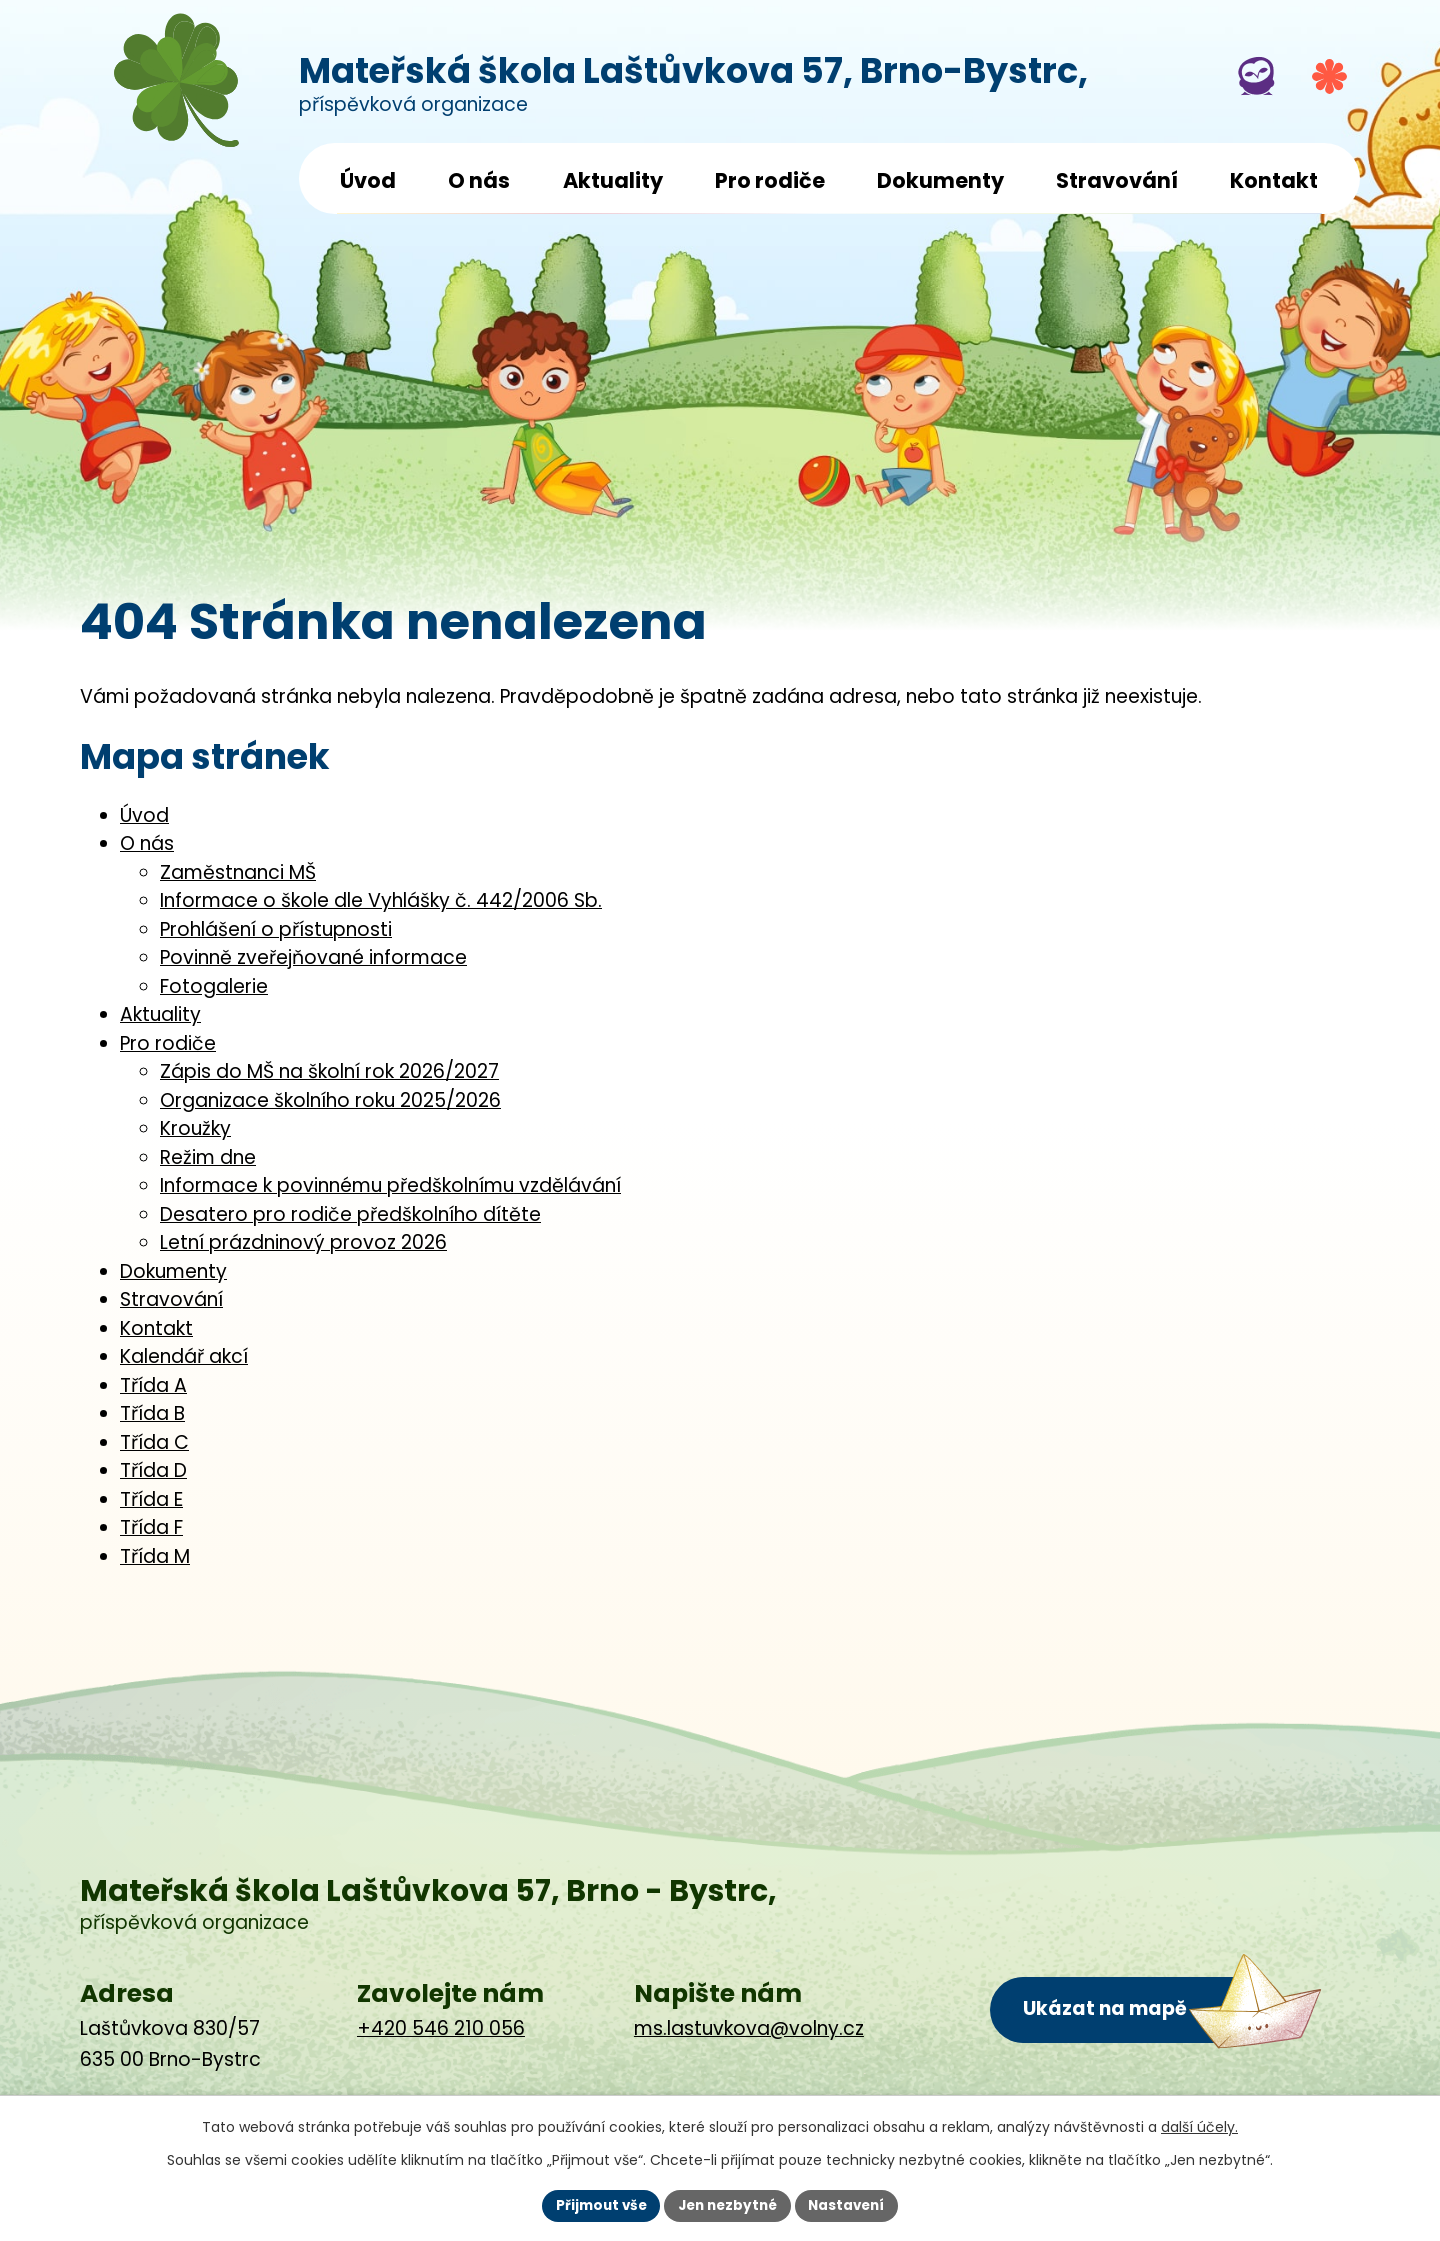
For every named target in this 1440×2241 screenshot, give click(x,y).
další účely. (1199, 2126)
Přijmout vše (595, 2205)
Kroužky (195, 1128)
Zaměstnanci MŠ (238, 872)
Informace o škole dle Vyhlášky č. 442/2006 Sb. (381, 900)
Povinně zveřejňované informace (313, 957)
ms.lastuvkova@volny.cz (749, 2028)
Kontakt (1274, 180)
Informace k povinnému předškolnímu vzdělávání (390, 1185)
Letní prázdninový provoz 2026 (303, 1242)
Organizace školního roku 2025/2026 (330, 1100)
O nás (479, 180)
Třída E (151, 1499)
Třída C (154, 1442)
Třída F (151, 1527)
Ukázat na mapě (1106, 2008)
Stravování (1117, 180)
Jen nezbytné (727, 2205)
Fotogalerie (214, 986)
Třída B (152, 1413)
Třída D (153, 1470)
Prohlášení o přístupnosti (276, 929)
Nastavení (852, 2205)
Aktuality (613, 180)
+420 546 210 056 (441, 2028)
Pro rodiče (770, 180)
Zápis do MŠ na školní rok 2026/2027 (329, 1071)
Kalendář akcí (184, 1356)
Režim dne (208, 1157)
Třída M (155, 1556)
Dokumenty (940, 180)
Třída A (153, 1385)
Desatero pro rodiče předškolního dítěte (350, 1214)
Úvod (368, 180)
